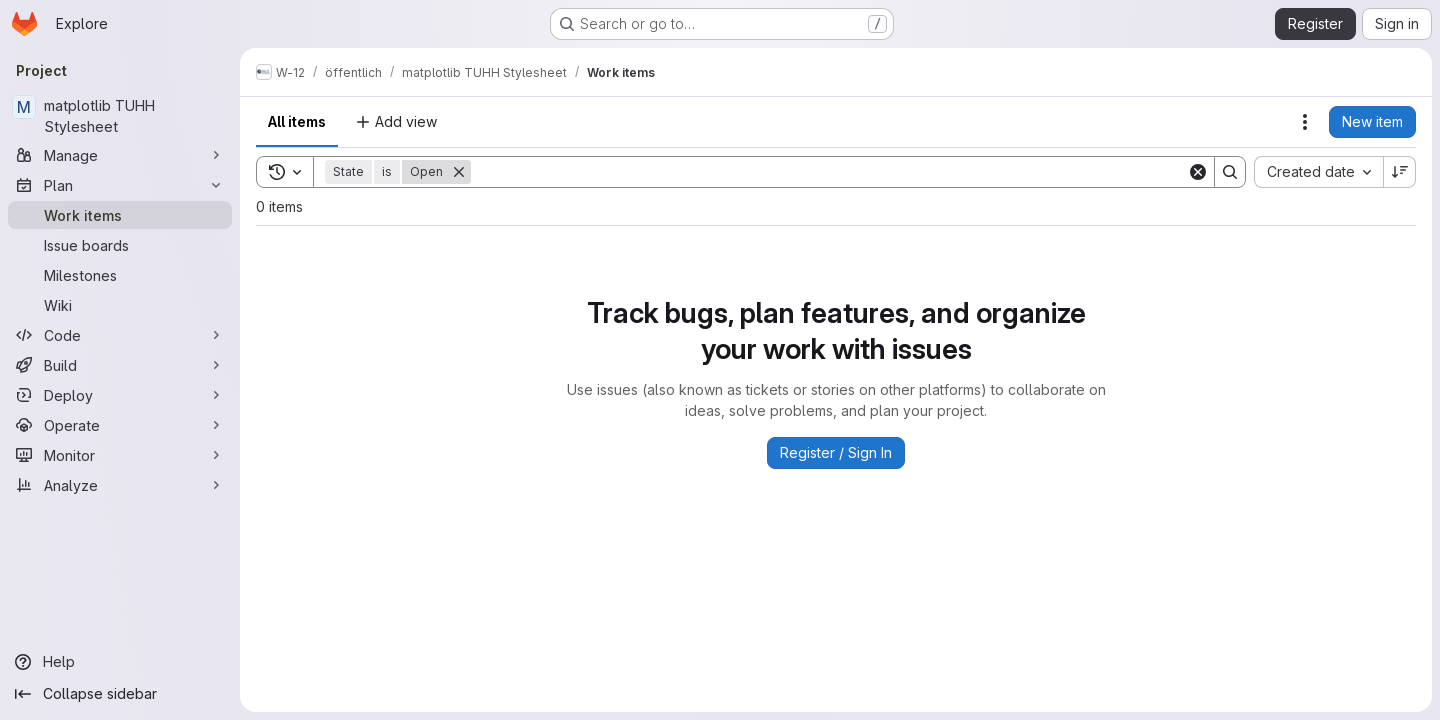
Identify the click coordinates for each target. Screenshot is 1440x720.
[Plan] (120, 185)
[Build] (120, 365)
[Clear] (1198, 172)
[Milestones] (120, 275)
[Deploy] (120, 395)
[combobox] (1318, 172)
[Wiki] (120, 305)
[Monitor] (120, 455)
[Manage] (120, 155)
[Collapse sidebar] (120, 694)
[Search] (829, 172)
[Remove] (459, 172)
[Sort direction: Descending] (1400, 172)
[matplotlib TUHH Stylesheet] (120, 116)
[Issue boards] (120, 245)
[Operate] (120, 425)
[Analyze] (120, 485)
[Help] (120, 662)
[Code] (120, 335)
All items (297, 121)
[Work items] (120, 215)
